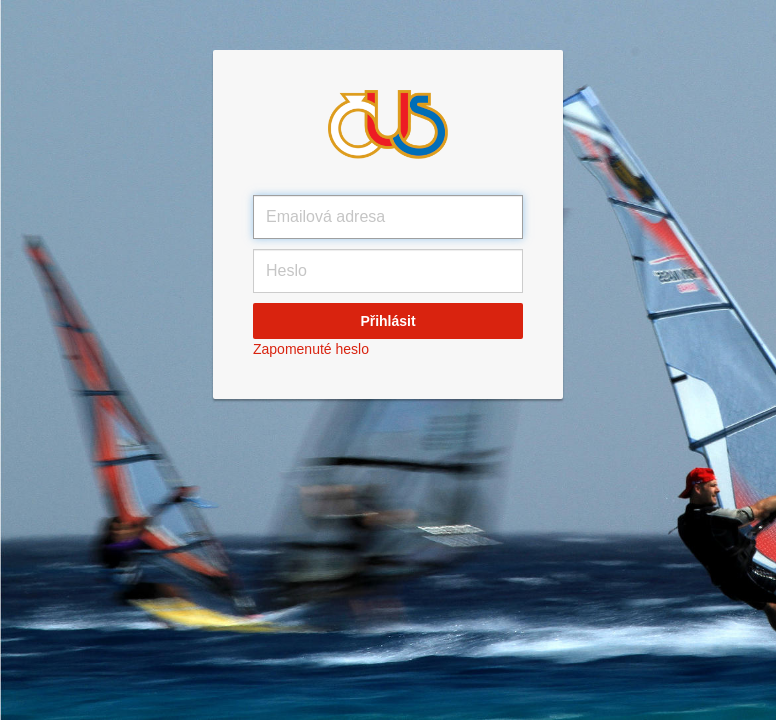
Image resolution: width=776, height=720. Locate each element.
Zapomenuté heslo (311, 349)
